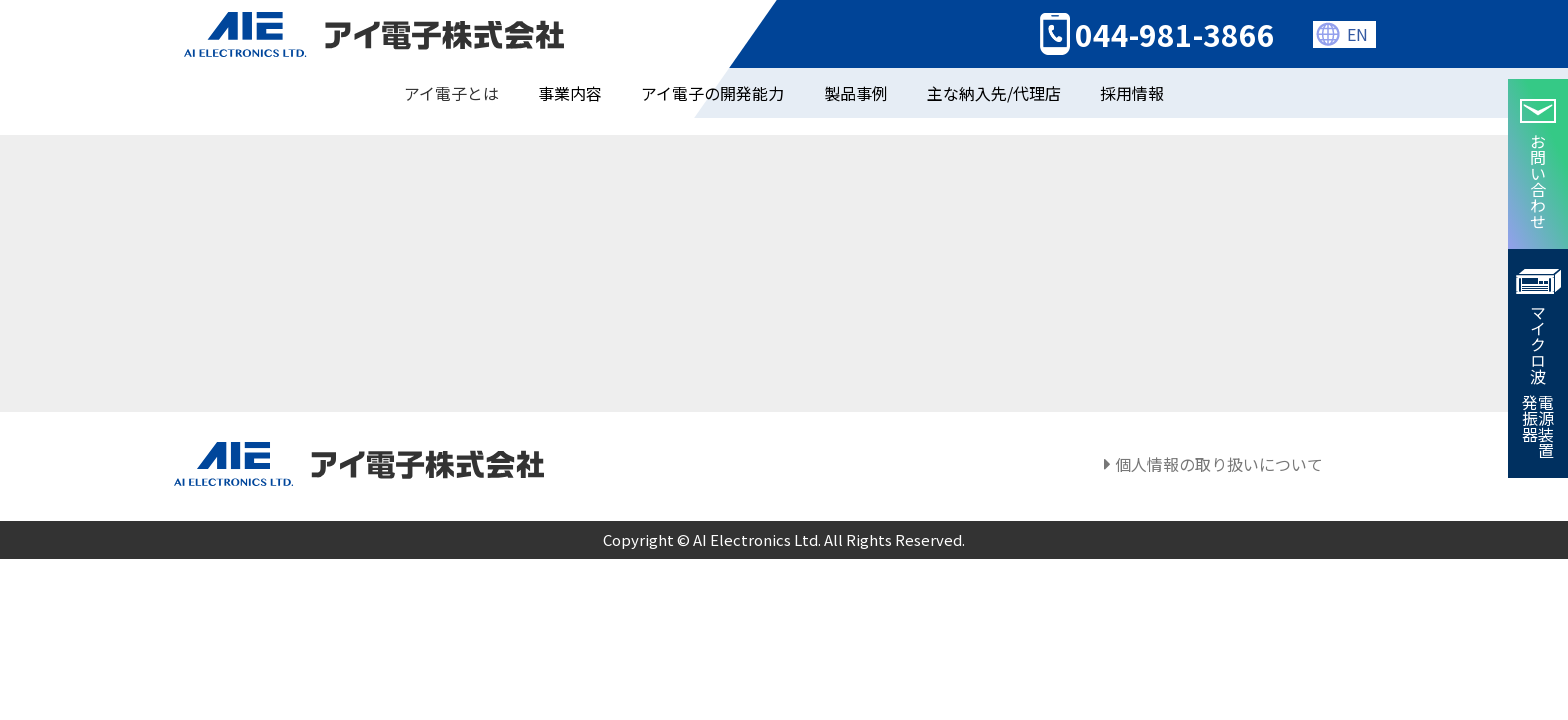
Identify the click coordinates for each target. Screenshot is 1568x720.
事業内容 (570, 70)
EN (1357, 23)
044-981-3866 (1175, 23)
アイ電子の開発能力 (712, 70)
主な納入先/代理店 (994, 70)
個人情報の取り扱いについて (1213, 466)
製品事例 (856, 70)
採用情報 (1132, 70)
